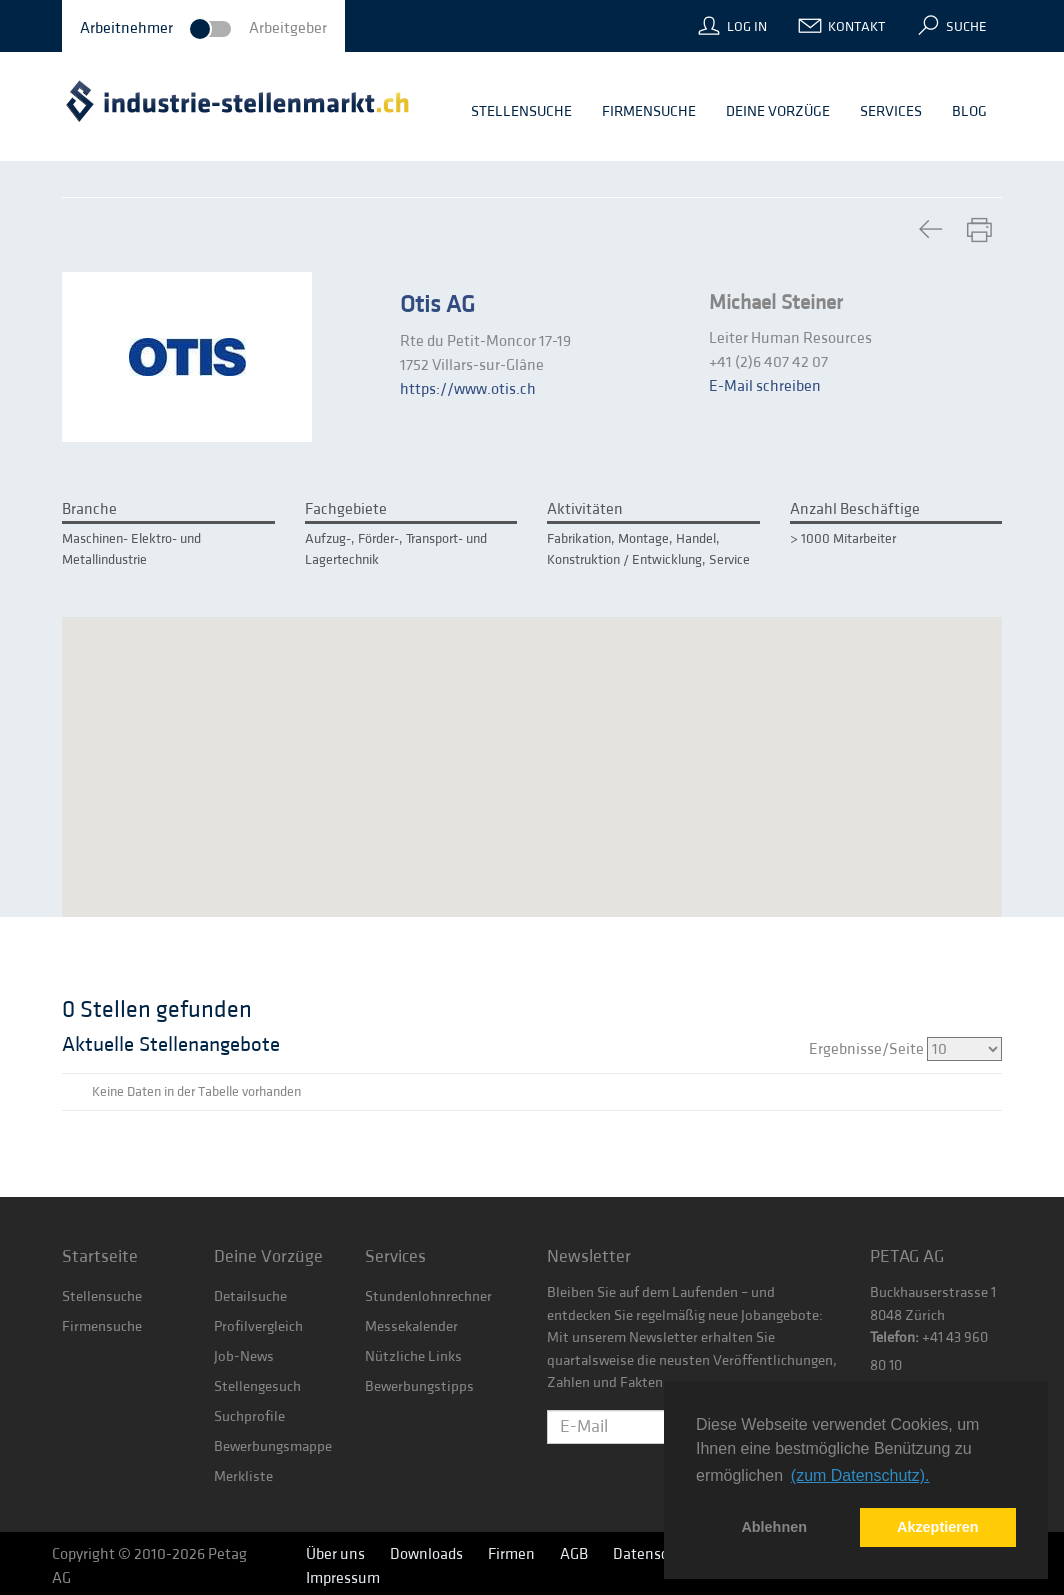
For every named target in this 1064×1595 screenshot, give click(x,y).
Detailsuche (250, 1296)
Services (395, 1256)
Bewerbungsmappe (273, 1446)
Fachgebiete (346, 509)
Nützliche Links (413, 1356)
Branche (89, 509)
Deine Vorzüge (268, 1256)
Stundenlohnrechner (428, 1296)
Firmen (511, 1554)
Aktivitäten (585, 509)
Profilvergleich (258, 1326)
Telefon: (894, 1337)
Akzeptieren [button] (938, 1527)
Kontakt (856, 27)
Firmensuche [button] (649, 111)
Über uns (335, 1554)
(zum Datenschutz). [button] (860, 1475)
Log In (747, 27)
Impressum (343, 1578)
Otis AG (437, 305)
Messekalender (411, 1326)
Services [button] (891, 111)
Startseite (100, 1256)
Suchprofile (249, 1416)
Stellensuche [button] (521, 111)
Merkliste (243, 1476)
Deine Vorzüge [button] (778, 111)
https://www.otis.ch (468, 389)
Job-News (244, 1356)
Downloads (426, 1554)
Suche (966, 27)
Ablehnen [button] (774, 1527)
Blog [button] (969, 111)
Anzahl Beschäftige (855, 509)
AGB (574, 1554)
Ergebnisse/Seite (905, 1049)
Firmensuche (102, 1326)
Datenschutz (656, 1554)
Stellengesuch (257, 1386)
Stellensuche (102, 1296)
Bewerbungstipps (419, 1386)
